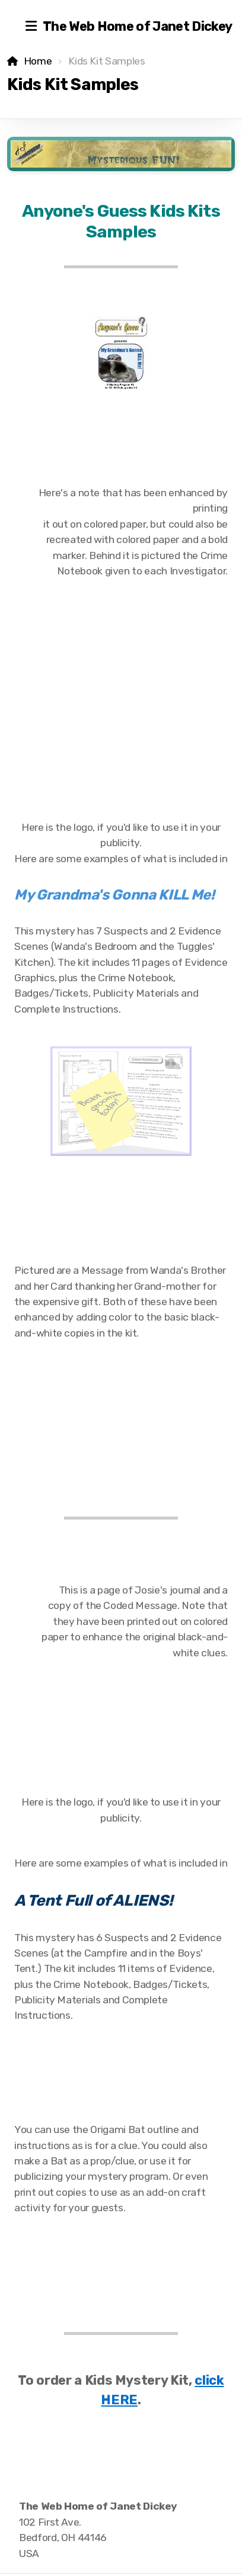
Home (38, 61)
